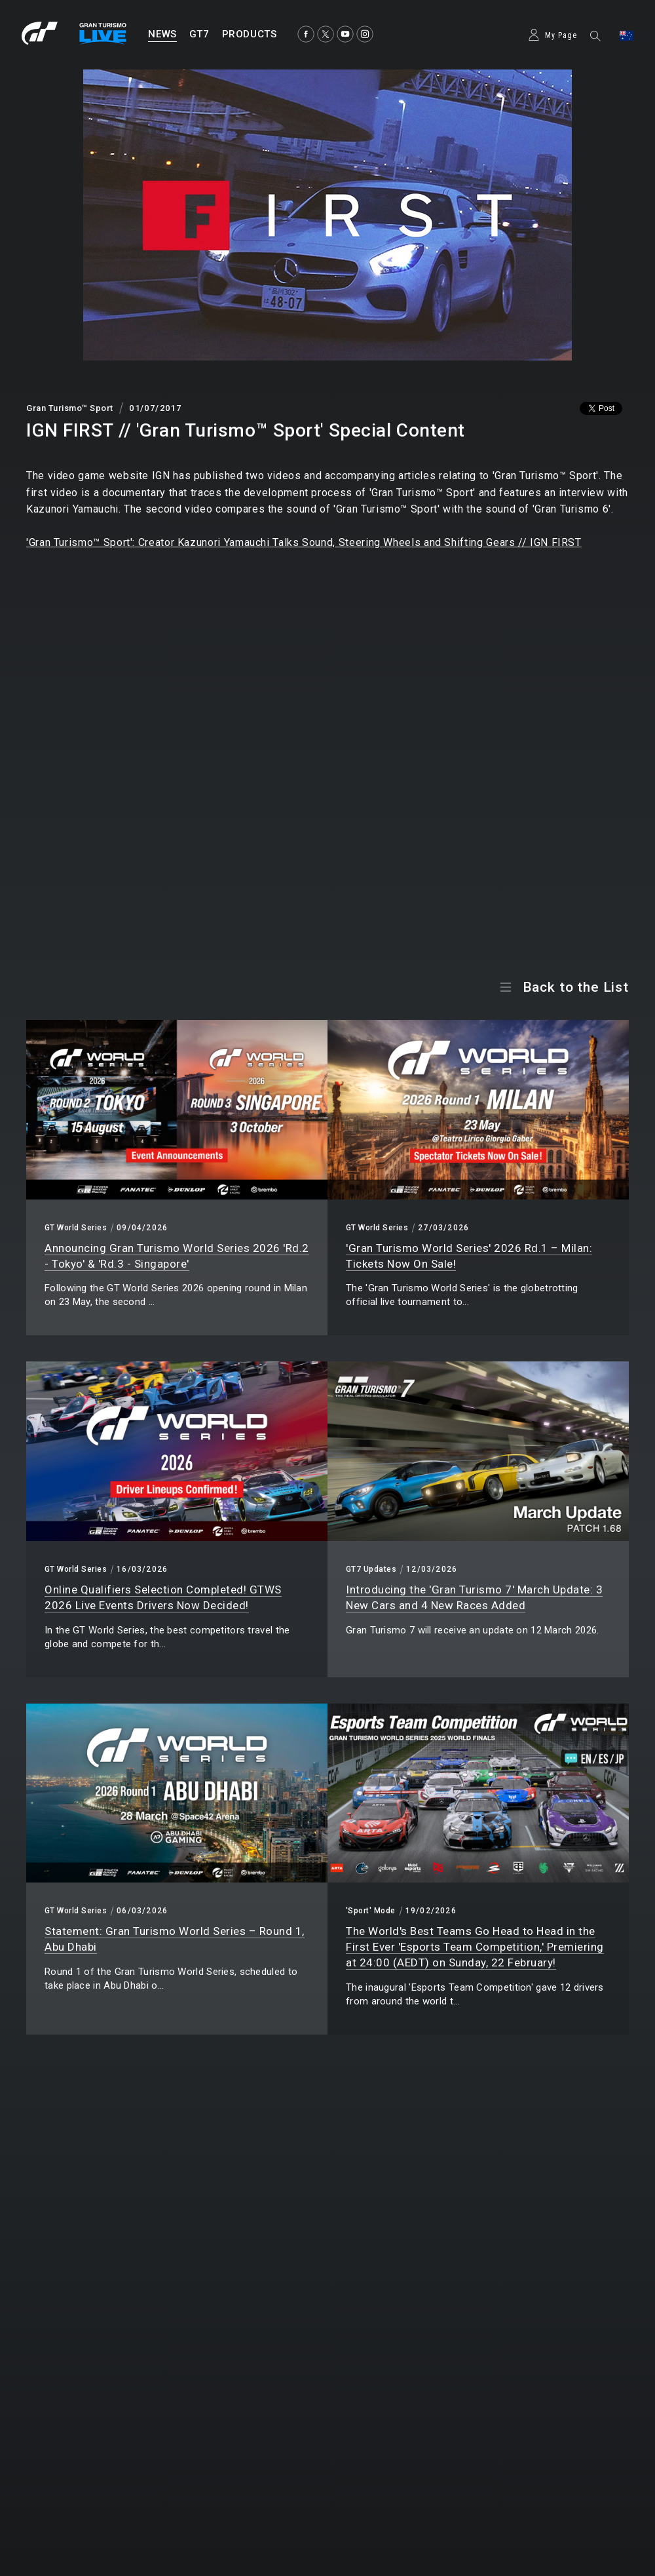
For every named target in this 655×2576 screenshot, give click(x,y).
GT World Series (76, 1228)
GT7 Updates (371, 1569)
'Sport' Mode (371, 1911)
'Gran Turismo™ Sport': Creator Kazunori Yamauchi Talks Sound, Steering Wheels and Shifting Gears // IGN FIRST (304, 542)
